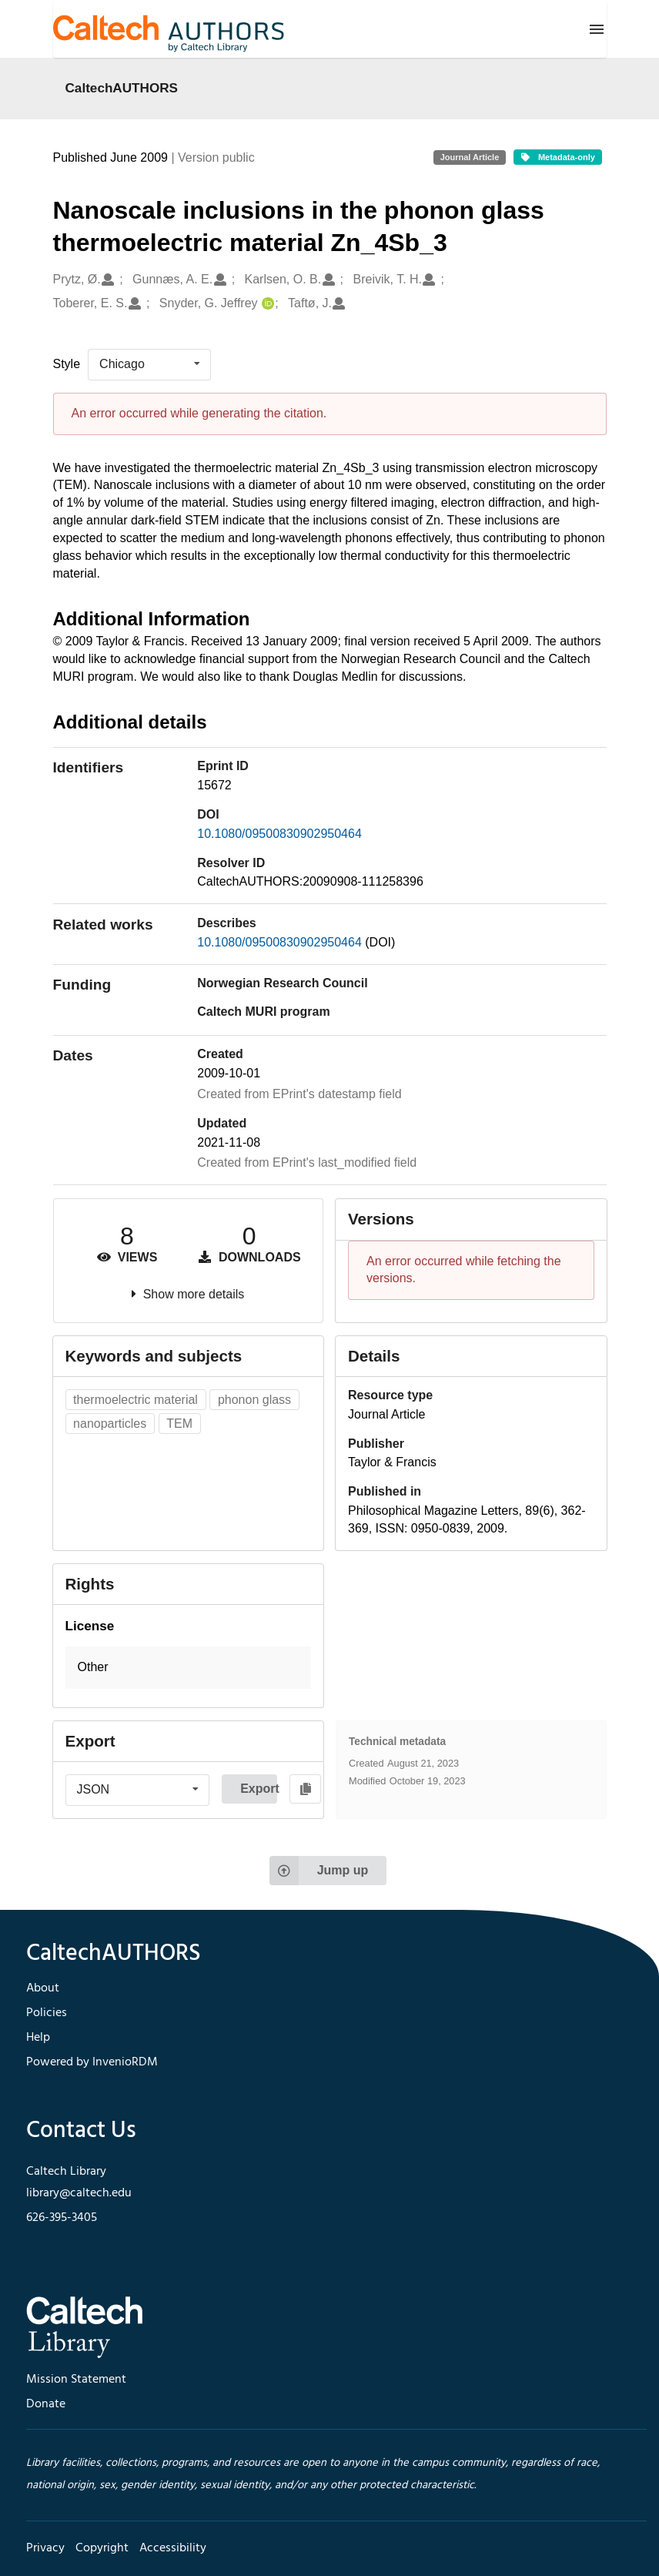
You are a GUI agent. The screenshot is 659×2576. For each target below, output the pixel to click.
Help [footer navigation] (38, 2038)
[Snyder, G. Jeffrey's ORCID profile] (266, 304)
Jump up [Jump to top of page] (319, 1870)
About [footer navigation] (42, 1988)
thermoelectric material (135, 1399)
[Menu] (596, 29)
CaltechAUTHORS (122, 87)
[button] (188, 1667)
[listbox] (149, 364)
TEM (179, 1423)
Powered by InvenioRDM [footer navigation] (92, 2062)
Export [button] (258, 1788)
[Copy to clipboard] (305, 1789)
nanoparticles (109, 1423)
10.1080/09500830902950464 (279, 833)
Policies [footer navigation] (46, 2013)
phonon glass (254, 1399)
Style (67, 363)
